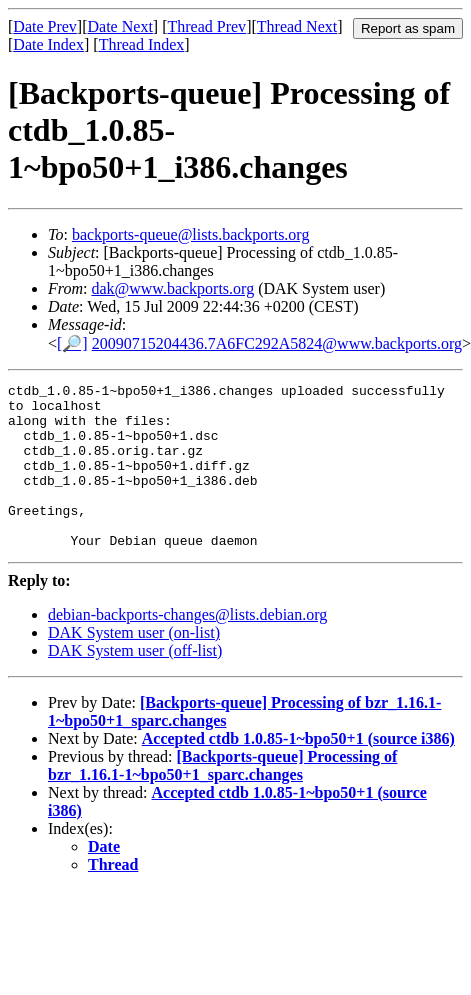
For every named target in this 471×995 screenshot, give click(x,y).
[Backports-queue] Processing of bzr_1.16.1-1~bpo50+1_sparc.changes (222, 798)
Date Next (120, 26)
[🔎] (72, 343)
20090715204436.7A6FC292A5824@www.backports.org (277, 343)
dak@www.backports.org (172, 288)
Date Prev (45, 26)
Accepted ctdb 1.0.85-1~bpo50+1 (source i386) (298, 771)
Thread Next (297, 26)
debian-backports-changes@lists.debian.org (187, 647)
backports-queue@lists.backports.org (191, 234)
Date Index (48, 44)
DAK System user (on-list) (134, 665)
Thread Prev (206, 26)
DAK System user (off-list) (135, 683)
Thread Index (142, 44)
